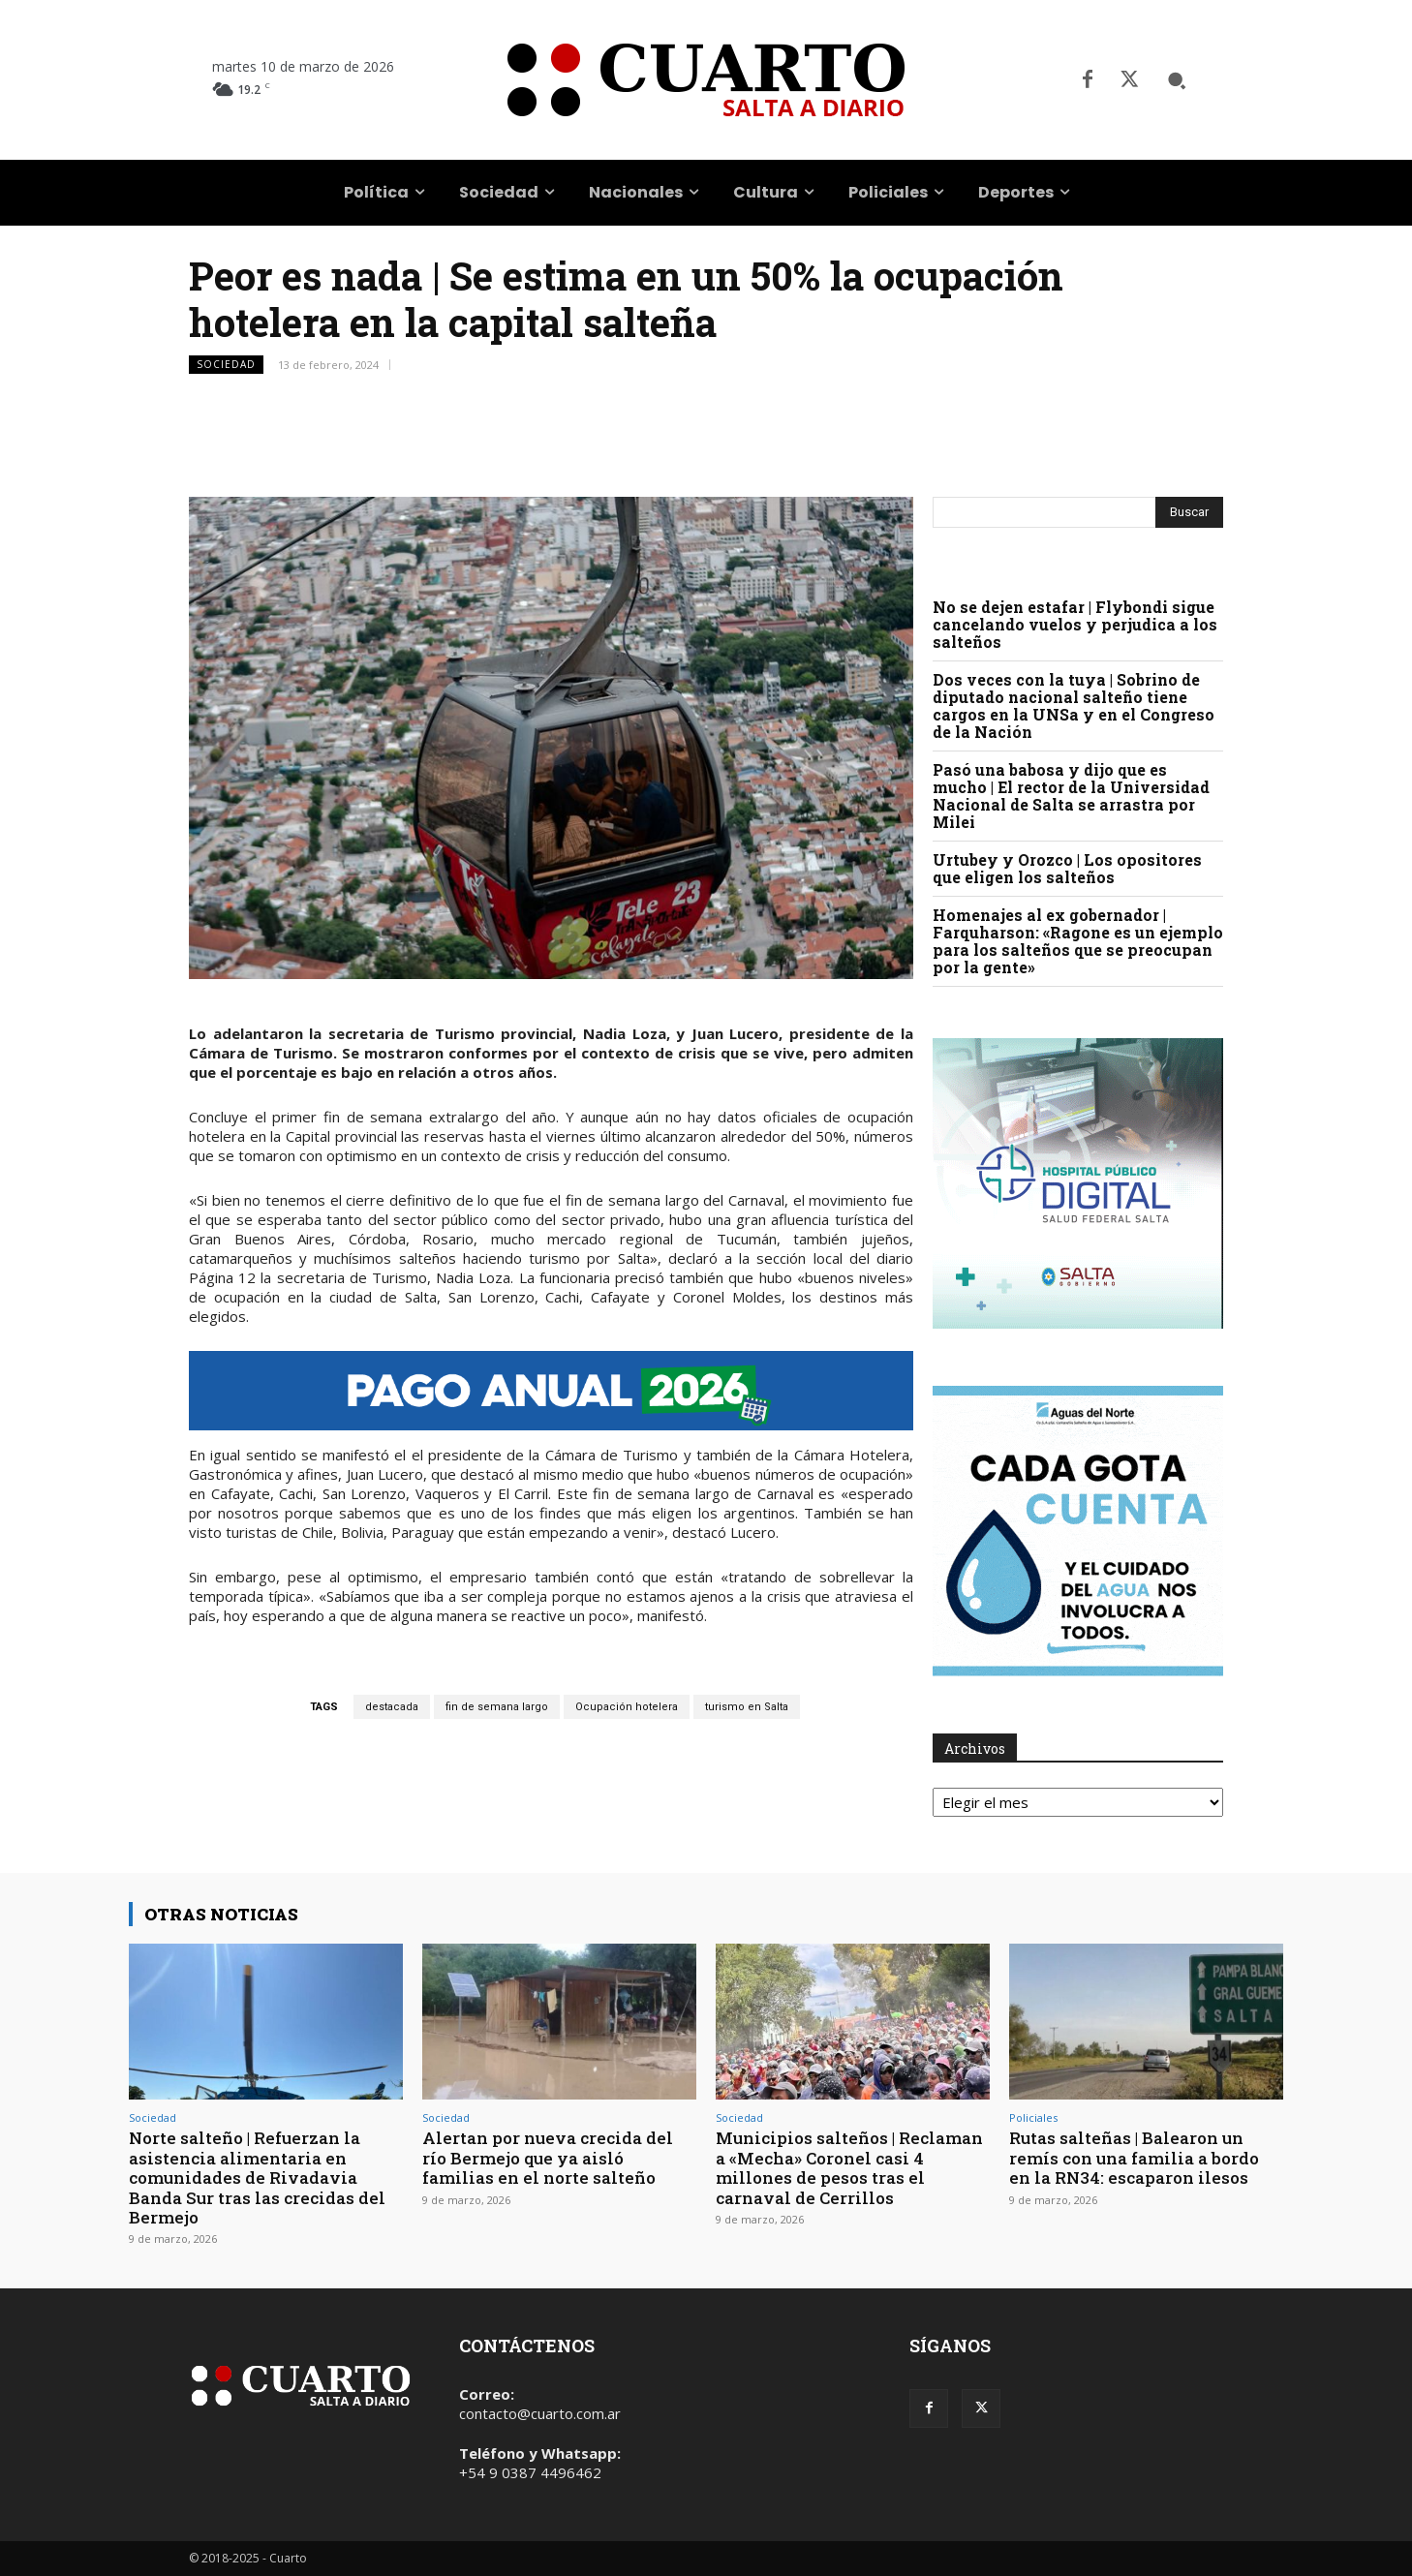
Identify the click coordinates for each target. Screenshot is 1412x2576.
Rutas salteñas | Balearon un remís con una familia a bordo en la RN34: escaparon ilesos (1134, 2158)
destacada (391, 1707)
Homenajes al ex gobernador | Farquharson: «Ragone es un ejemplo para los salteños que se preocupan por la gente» (1078, 941)
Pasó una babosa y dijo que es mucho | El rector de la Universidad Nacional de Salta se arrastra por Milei (1071, 795)
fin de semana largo (496, 1707)
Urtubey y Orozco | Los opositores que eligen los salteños (1067, 868)
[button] (1176, 80)
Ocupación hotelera (626, 1707)
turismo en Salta (746, 1707)
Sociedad (226, 364)
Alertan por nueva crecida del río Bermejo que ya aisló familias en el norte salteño (547, 2158)
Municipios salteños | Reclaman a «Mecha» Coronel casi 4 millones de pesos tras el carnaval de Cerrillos (849, 2167)
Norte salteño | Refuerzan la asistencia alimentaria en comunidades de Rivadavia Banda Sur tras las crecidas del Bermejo (257, 2177)
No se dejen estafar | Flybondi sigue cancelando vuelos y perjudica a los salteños (1075, 624)
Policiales (1033, 2117)
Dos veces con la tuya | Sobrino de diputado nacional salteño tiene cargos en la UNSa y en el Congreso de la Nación (1073, 705)
